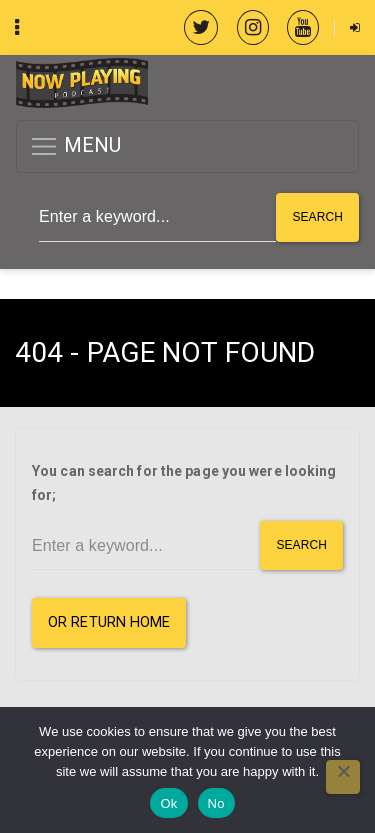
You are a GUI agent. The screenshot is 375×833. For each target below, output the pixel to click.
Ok (168, 803)
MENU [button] (75, 146)
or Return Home (109, 622)
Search (317, 217)
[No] (343, 777)
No (216, 803)
